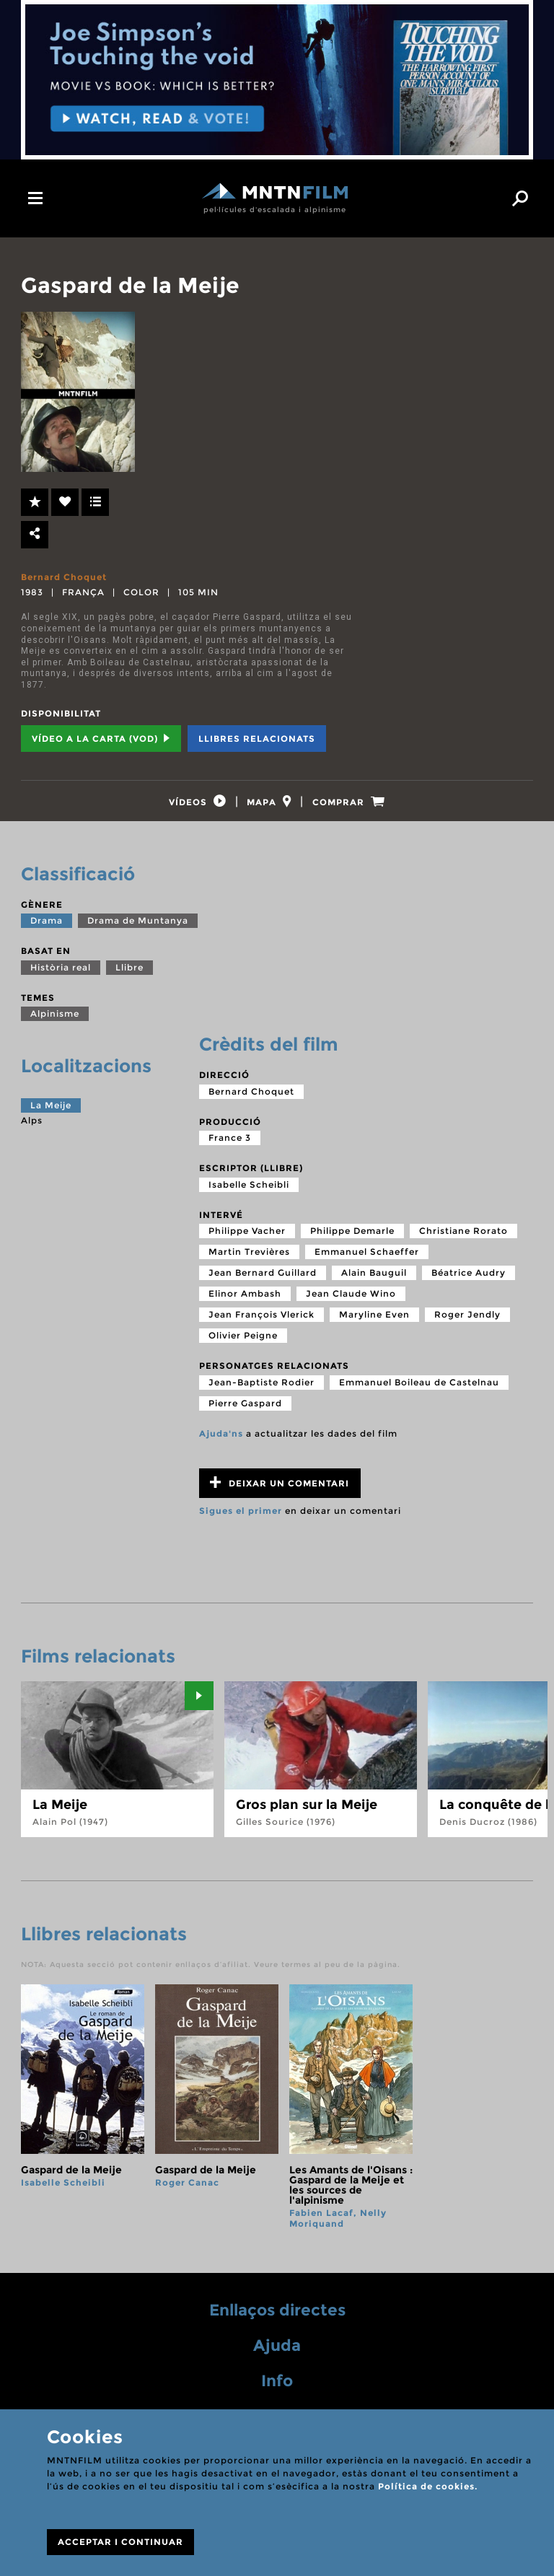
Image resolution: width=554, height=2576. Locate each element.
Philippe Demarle (352, 1239)
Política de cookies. (428, 2486)
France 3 (229, 1146)
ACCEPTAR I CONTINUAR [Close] (120, 2541)
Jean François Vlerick (261, 1323)
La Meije (50, 1113)
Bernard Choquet (64, 576)
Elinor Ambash (244, 1302)
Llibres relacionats (256, 738)
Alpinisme (54, 1022)
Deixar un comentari (279, 1490)
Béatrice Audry (468, 1281)
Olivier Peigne (243, 1344)
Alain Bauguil (374, 1281)
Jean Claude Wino (351, 1302)
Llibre (129, 975)
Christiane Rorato (463, 1239)
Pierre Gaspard (245, 1411)
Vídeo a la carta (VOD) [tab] (101, 738)
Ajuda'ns (221, 1441)
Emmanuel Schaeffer (367, 1260)
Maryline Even (374, 1323)
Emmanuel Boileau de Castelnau (419, 1390)
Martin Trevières (249, 1260)
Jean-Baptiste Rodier (261, 1390)
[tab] (185, 806)
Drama (46, 929)
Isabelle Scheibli (248, 1192)
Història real (60, 975)
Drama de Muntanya (137, 929)
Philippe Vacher (247, 1239)
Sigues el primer (240, 1518)
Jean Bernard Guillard (262, 1281)
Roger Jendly (467, 1323)
